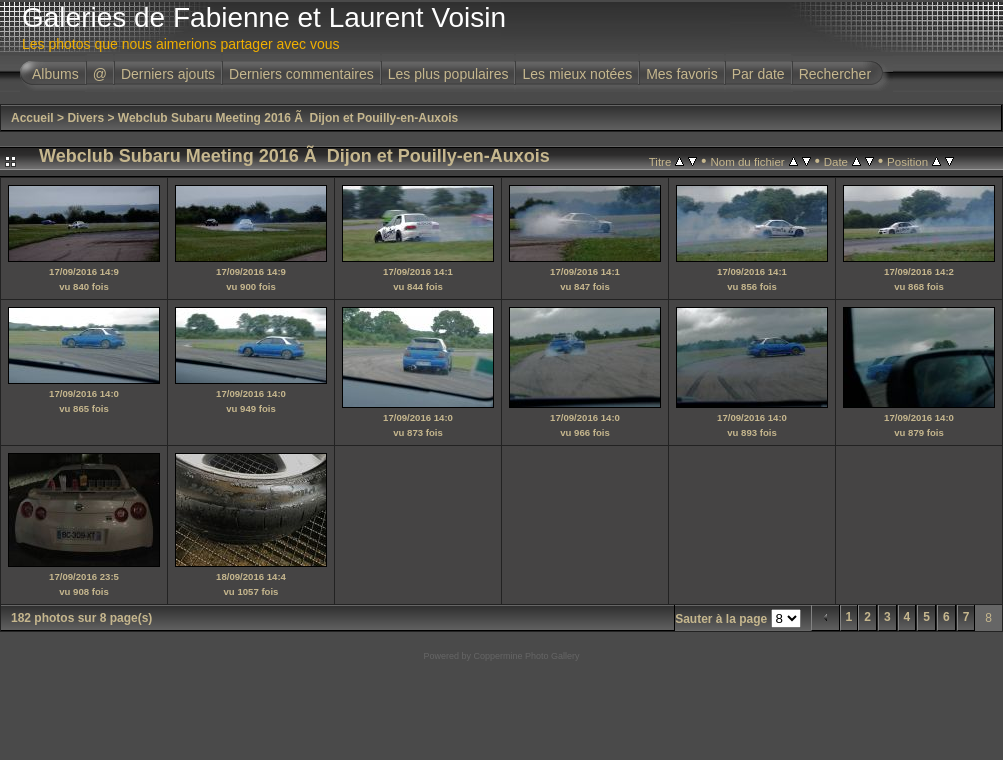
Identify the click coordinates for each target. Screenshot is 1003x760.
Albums (55, 74)
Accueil (32, 118)
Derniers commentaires (301, 74)
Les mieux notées (577, 74)
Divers (85, 118)
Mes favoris (682, 74)
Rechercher (835, 74)
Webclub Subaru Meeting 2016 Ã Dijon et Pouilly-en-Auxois (288, 118)
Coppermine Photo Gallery (526, 656)
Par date (758, 74)
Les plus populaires (448, 74)
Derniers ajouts (168, 74)
